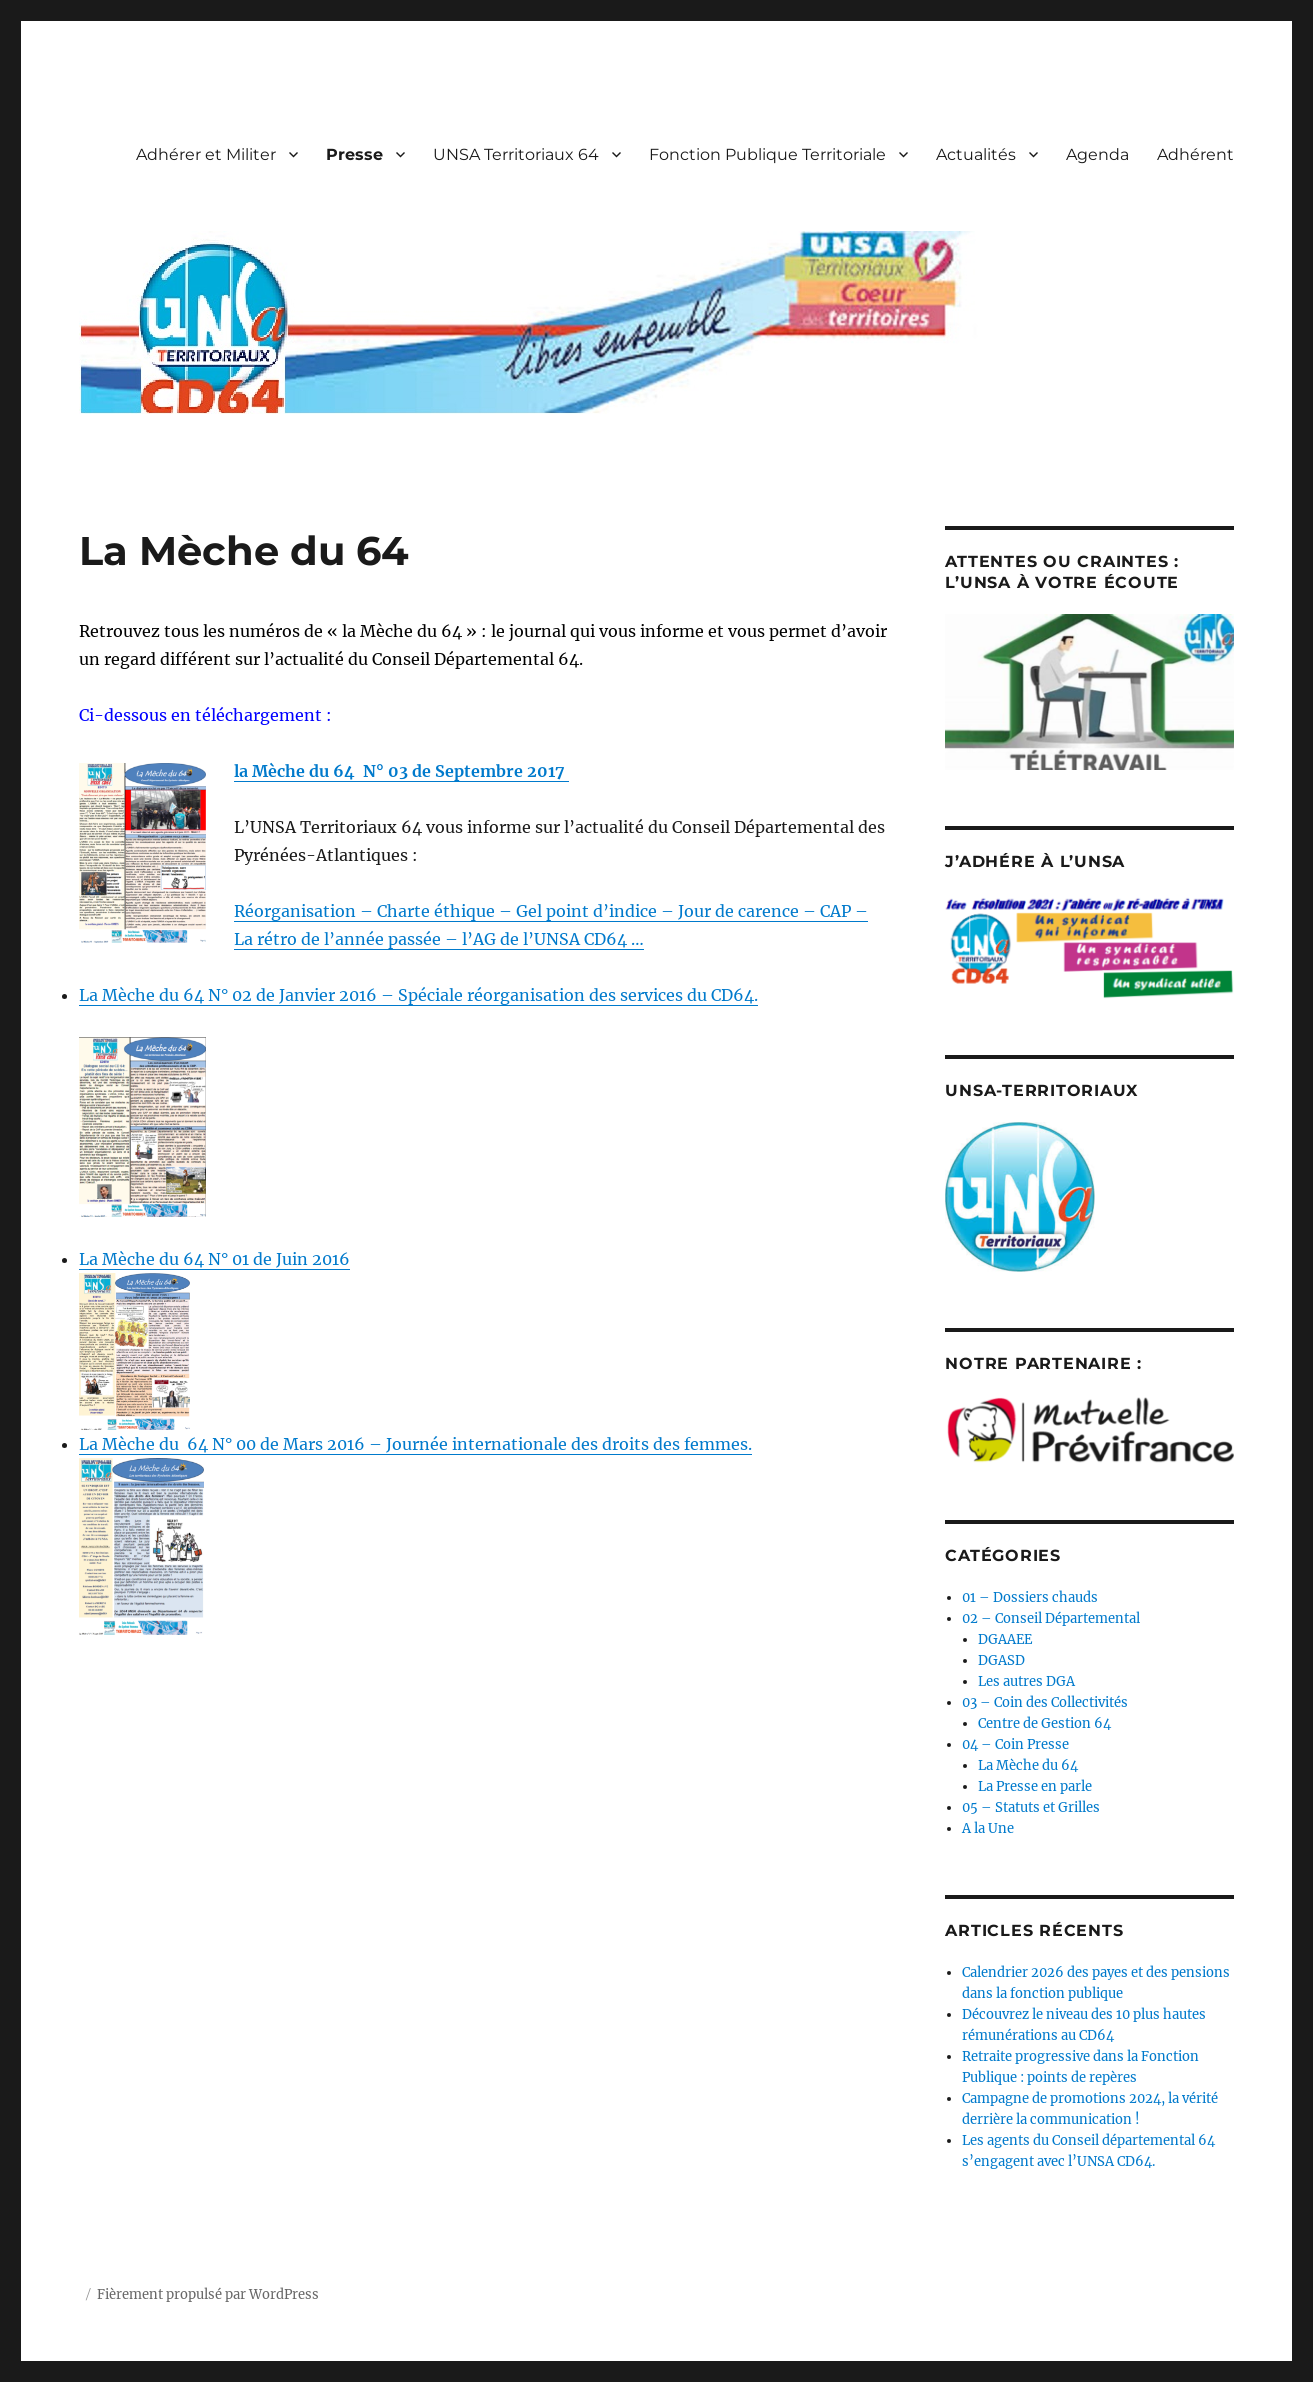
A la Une (988, 1828)
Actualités (976, 154)
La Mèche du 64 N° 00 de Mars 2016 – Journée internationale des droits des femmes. (415, 1444)
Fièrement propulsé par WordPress (208, 2294)
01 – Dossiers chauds (1030, 1597)
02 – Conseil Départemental (1051, 1618)
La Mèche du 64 (1028, 1765)
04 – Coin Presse (1015, 1744)
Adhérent (1195, 154)
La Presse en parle (1035, 1786)
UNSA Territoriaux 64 (516, 154)
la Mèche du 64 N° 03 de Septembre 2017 (401, 771)
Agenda (1097, 154)
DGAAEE (1005, 1639)
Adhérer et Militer (206, 154)
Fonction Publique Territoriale (767, 154)
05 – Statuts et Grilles (1031, 1807)
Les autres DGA (1026, 1681)
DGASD (1001, 1660)
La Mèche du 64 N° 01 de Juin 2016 (214, 1259)
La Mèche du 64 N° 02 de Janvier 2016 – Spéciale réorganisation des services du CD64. (418, 995)
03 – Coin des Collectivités (1045, 1702)
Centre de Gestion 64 (1044, 1723)
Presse (354, 154)
